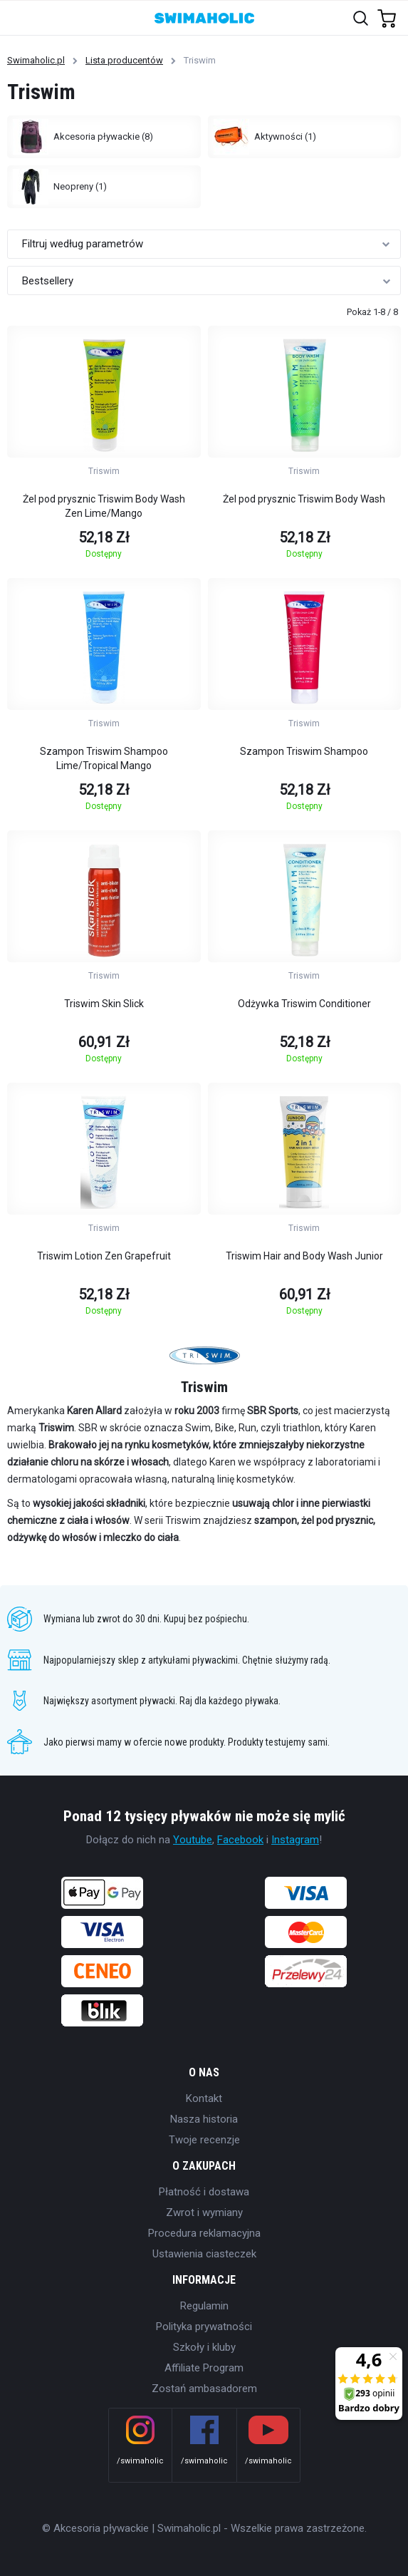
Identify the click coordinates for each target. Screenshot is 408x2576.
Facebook (240, 1839)
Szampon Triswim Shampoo (304, 751)
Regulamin (204, 2305)
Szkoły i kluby (204, 2347)
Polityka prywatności (204, 2326)
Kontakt (204, 2098)
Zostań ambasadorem (204, 2388)
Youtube (192, 1839)
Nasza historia (204, 2119)
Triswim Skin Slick (104, 1003)
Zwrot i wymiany (204, 2212)
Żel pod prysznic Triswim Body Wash (304, 499)
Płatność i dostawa (204, 2191)
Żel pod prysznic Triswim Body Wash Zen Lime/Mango (104, 506)
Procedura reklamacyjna (204, 2233)
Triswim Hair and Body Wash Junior (304, 1256)
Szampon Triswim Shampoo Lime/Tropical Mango (104, 758)
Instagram (295, 1839)
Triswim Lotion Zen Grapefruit (104, 1256)
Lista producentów (124, 60)
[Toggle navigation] (19, 17)
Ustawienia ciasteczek (204, 2253)
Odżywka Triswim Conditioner (304, 1003)
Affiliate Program (204, 2367)
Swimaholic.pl (36, 60)
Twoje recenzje (204, 2139)
